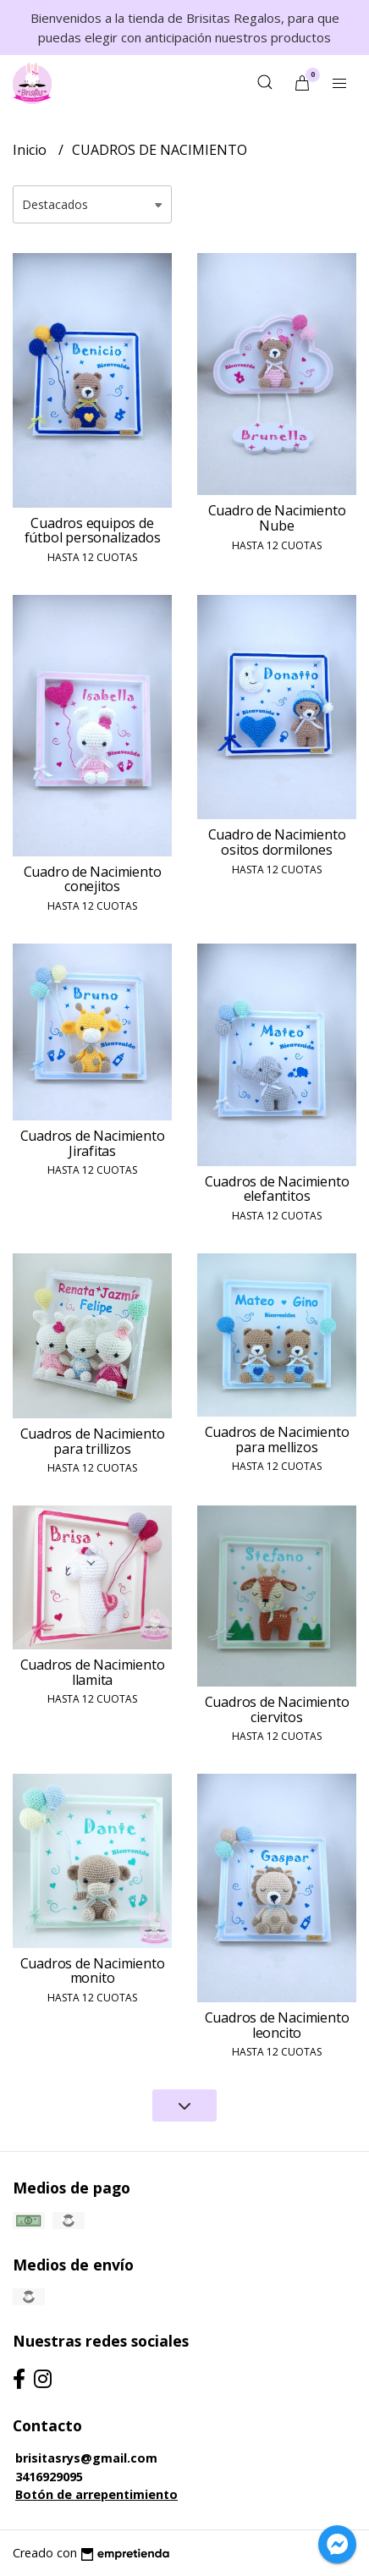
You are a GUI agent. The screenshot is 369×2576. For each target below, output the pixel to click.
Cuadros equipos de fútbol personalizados (93, 531)
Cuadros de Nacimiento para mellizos (277, 1439)
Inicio (31, 149)
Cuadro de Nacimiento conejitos (93, 879)
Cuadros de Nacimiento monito (92, 1971)
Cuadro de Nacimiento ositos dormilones (277, 842)
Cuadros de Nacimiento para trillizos (92, 1441)
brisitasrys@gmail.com (86, 2458)
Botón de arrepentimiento (96, 2494)
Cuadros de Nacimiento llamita (92, 1672)
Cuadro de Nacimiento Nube (277, 518)
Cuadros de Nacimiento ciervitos (277, 1709)
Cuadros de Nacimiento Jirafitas (92, 1143)
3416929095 (49, 2477)
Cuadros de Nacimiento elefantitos (277, 1189)
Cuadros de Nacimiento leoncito (277, 2025)
